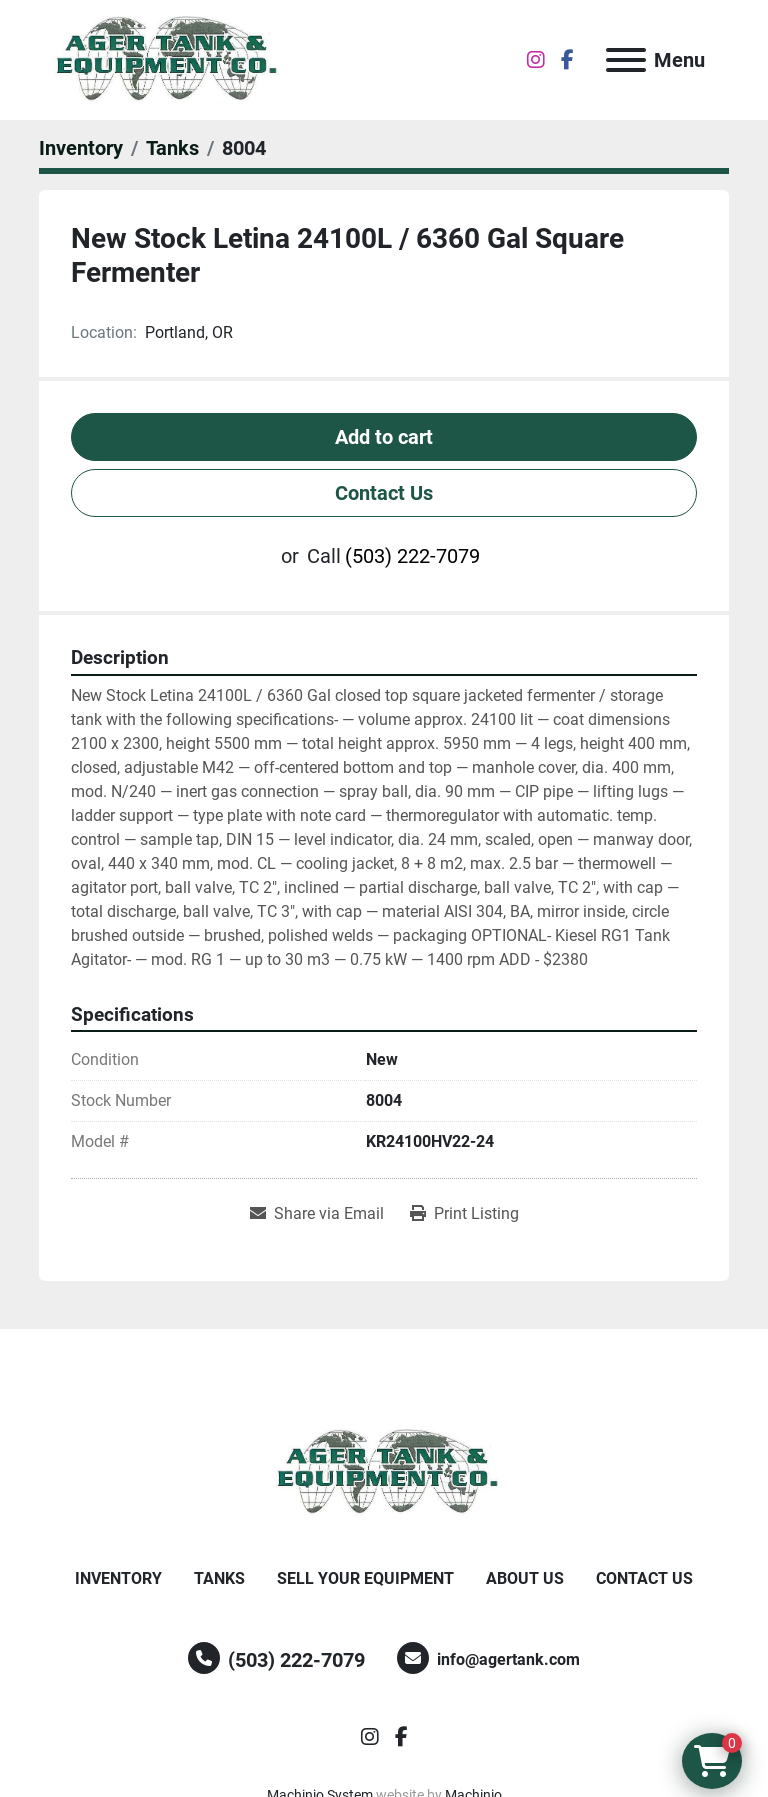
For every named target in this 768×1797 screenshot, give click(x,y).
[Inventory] (81, 148)
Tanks (219, 1578)
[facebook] (567, 60)
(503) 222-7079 (412, 556)
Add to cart (384, 437)
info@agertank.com (508, 1659)
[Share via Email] (317, 1214)
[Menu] (626, 60)
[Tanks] (172, 148)
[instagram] (536, 60)
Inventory (118, 1578)
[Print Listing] (464, 1214)
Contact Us (384, 493)
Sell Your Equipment (365, 1578)
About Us (525, 1578)
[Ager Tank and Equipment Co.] (384, 1471)
